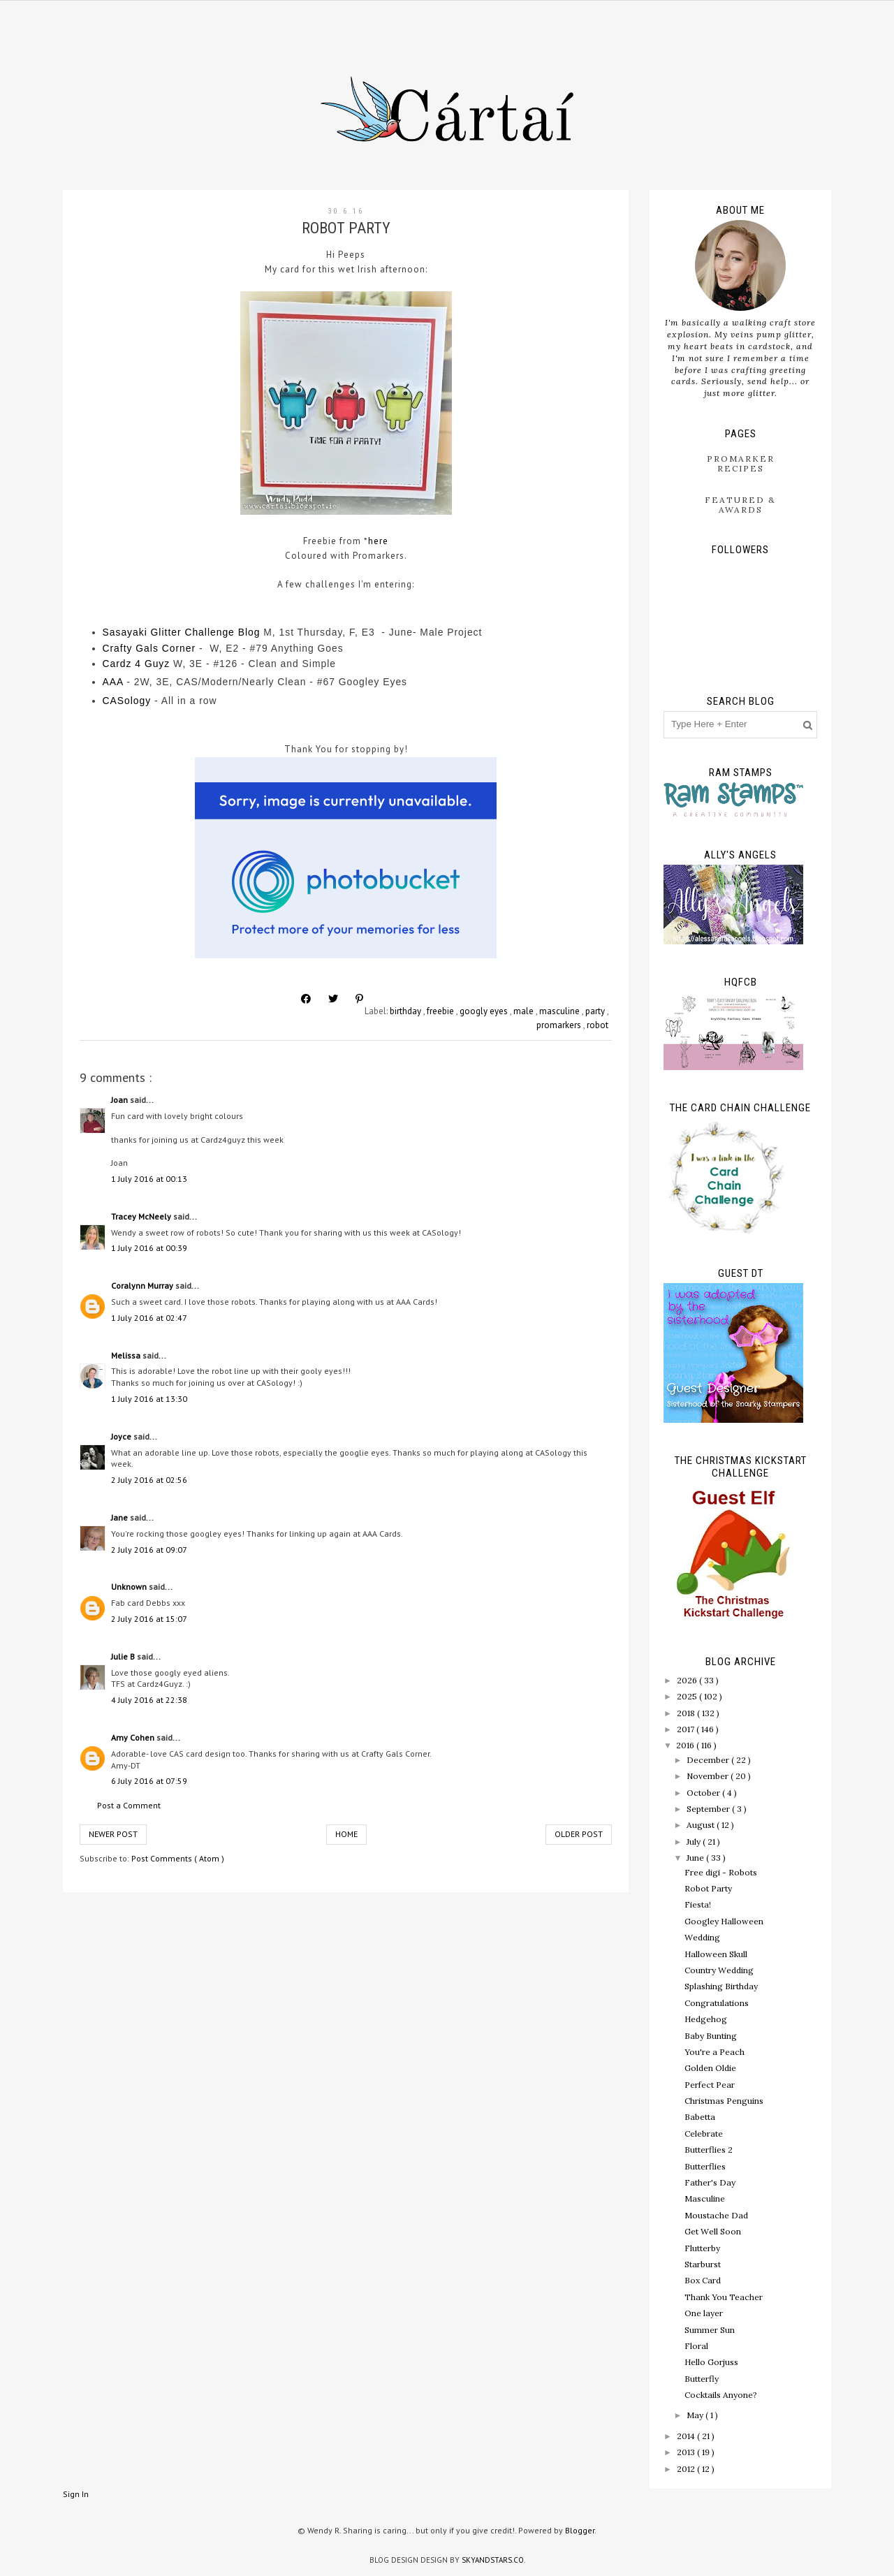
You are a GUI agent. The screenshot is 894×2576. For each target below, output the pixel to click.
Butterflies (705, 2166)
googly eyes (485, 1011)
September (709, 1808)
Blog (249, 632)
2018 (687, 1713)
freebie (441, 1011)
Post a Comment (129, 1805)
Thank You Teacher (723, 2297)
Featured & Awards (740, 505)
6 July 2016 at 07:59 (149, 1781)
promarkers (559, 1025)
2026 (688, 1680)
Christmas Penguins (723, 2100)
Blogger (579, 2530)
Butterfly (701, 2378)
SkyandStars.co (493, 2560)
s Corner (174, 648)
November (709, 1776)
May (696, 2415)
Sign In (76, 2494)
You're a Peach (714, 2052)
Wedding (702, 1937)
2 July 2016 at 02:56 (149, 1479)
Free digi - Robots (720, 1872)
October (704, 1792)
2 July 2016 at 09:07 (149, 1549)
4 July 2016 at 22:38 (149, 1700)
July (695, 1841)
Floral (696, 2346)
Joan (120, 1100)
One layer (703, 2313)
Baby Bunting (710, 2035)
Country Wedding (719, 1970)
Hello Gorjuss (711, 2362)
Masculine (704, 2198)
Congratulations (716, 2003)
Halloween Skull (715, 1954)
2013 (687, 2452)
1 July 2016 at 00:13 (149, 1178)
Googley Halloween (723, 1921)
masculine (560, 1011)
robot (597, 1025)
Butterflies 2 (708, 2149)
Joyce (122, 1436)
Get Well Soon (712, 2231)
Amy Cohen (133, 1737)
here (378, 541)
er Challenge (204, 632)
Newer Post (113, 1834)
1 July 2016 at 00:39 (149, 1248)
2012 (687, 2469)
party (596, 1011)
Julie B (124, 1656)
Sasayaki (127, 632)
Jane (120, 1517)
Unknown (130, 1586)
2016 (686, 1745)
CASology (127, 700)
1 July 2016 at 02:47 (149, 1317)
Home (346, 1834)
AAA (113, 681)
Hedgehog (705, 2019)
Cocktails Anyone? (720, 2395)
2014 (687, 2436)
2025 (688, 1696)
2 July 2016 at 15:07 (149, 1618)
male (524, 1011)
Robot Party (708, 1888)
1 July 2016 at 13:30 (149, 1398)
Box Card (702, 2280)
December (709, 1760)
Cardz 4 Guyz (136, 663)
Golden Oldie (710, 2068)
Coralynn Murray (143, 1285)
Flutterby (702, 2248)
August (702, 1825)
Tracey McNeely (142, 1216)
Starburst (702, 2264)
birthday (406, 1011)
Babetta (699, 2117)
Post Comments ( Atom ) (177, 1858)
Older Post (579, 1834)
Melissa (126, 1355)
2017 (686, 1729)
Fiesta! (697, 1904)
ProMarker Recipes (741, 463)
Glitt (161, 632)
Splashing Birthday (721, 1986)
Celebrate (703, 2133)
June (696, 1857)
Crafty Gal (128, 648)
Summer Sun (709, 2330)
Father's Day (709, 2182)
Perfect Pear (709, 2084)
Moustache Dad (716, 2215)
